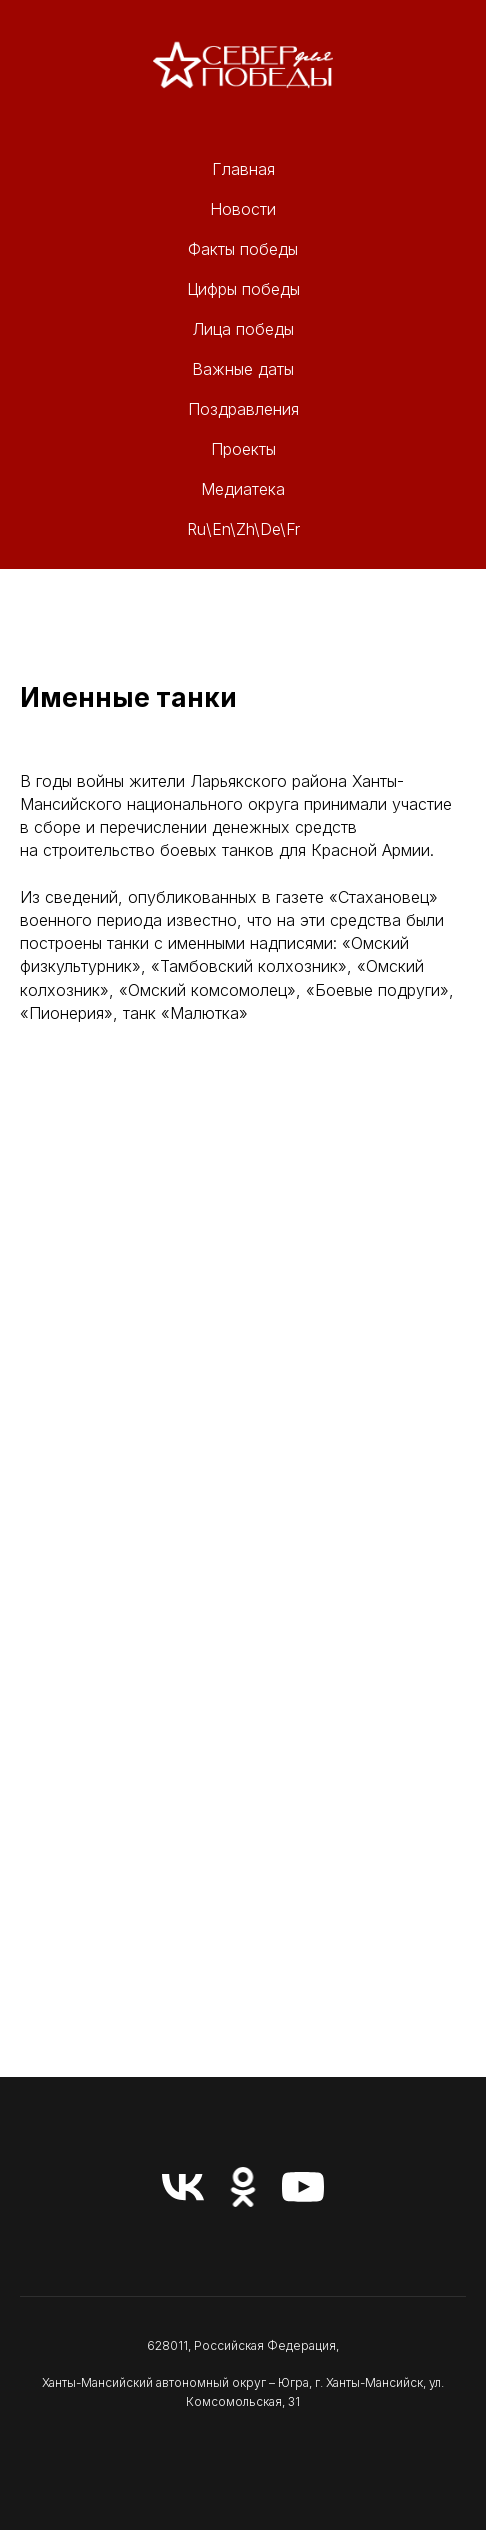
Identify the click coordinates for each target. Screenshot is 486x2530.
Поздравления (243, 409)
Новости (243, 209)
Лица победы (243, 329)
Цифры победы (243, 289)
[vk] (183, 2187)
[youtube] (303, 2187)
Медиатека (243, 489)
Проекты (243, 449)
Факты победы (243, 249)
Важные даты (243, 369)
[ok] (243, 2187)
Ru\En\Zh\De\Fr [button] (243, 529)
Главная (243, 169)
